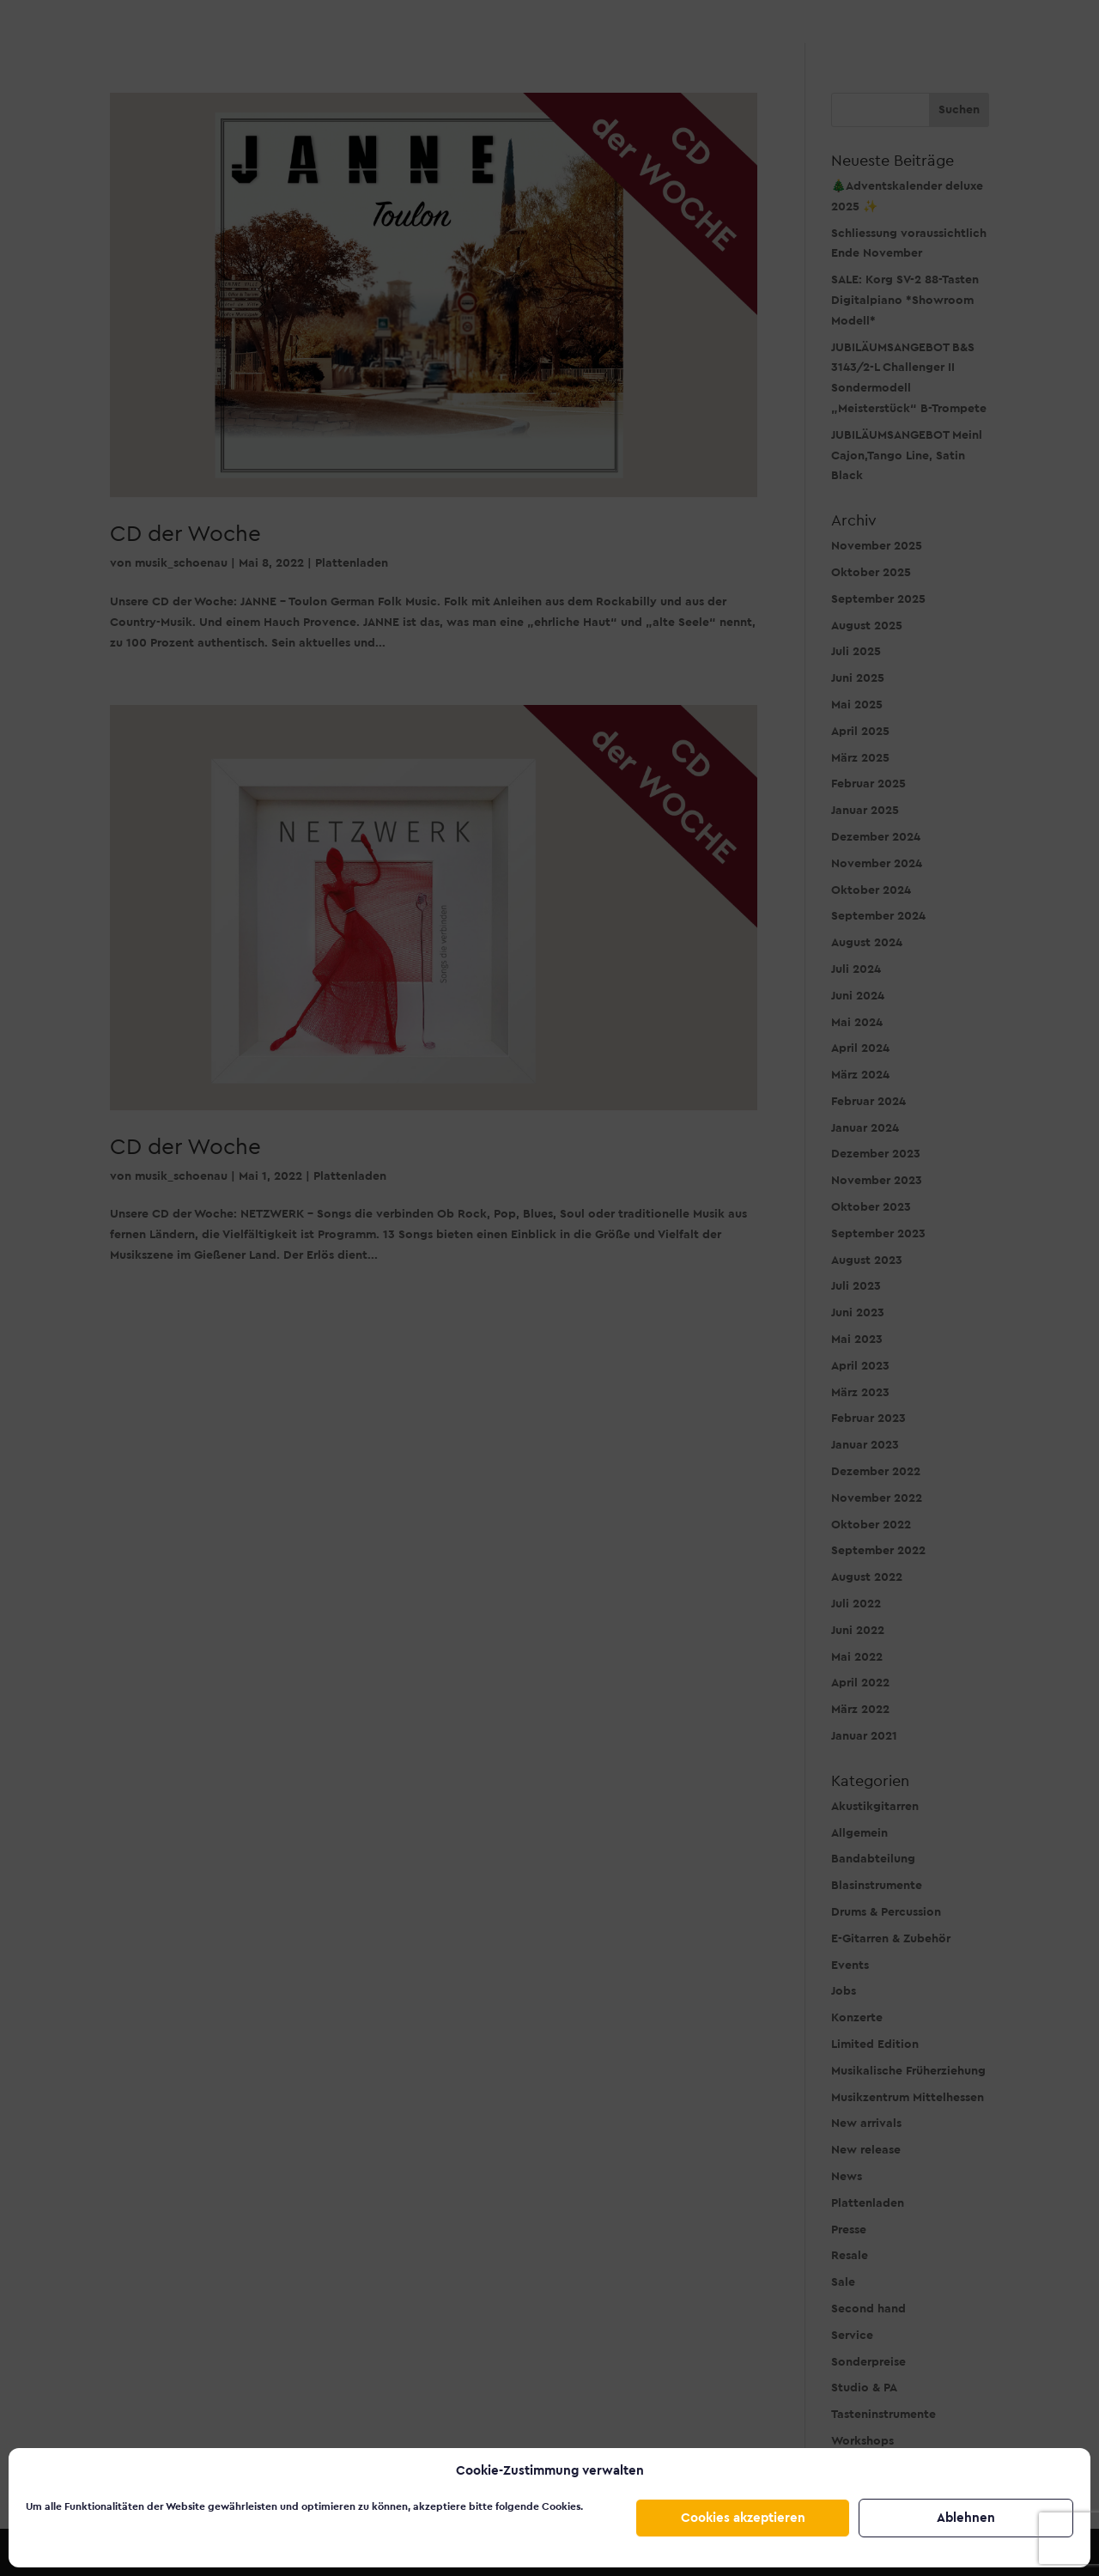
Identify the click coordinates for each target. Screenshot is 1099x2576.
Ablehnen (966, 2518)
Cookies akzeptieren (743, 2518)
